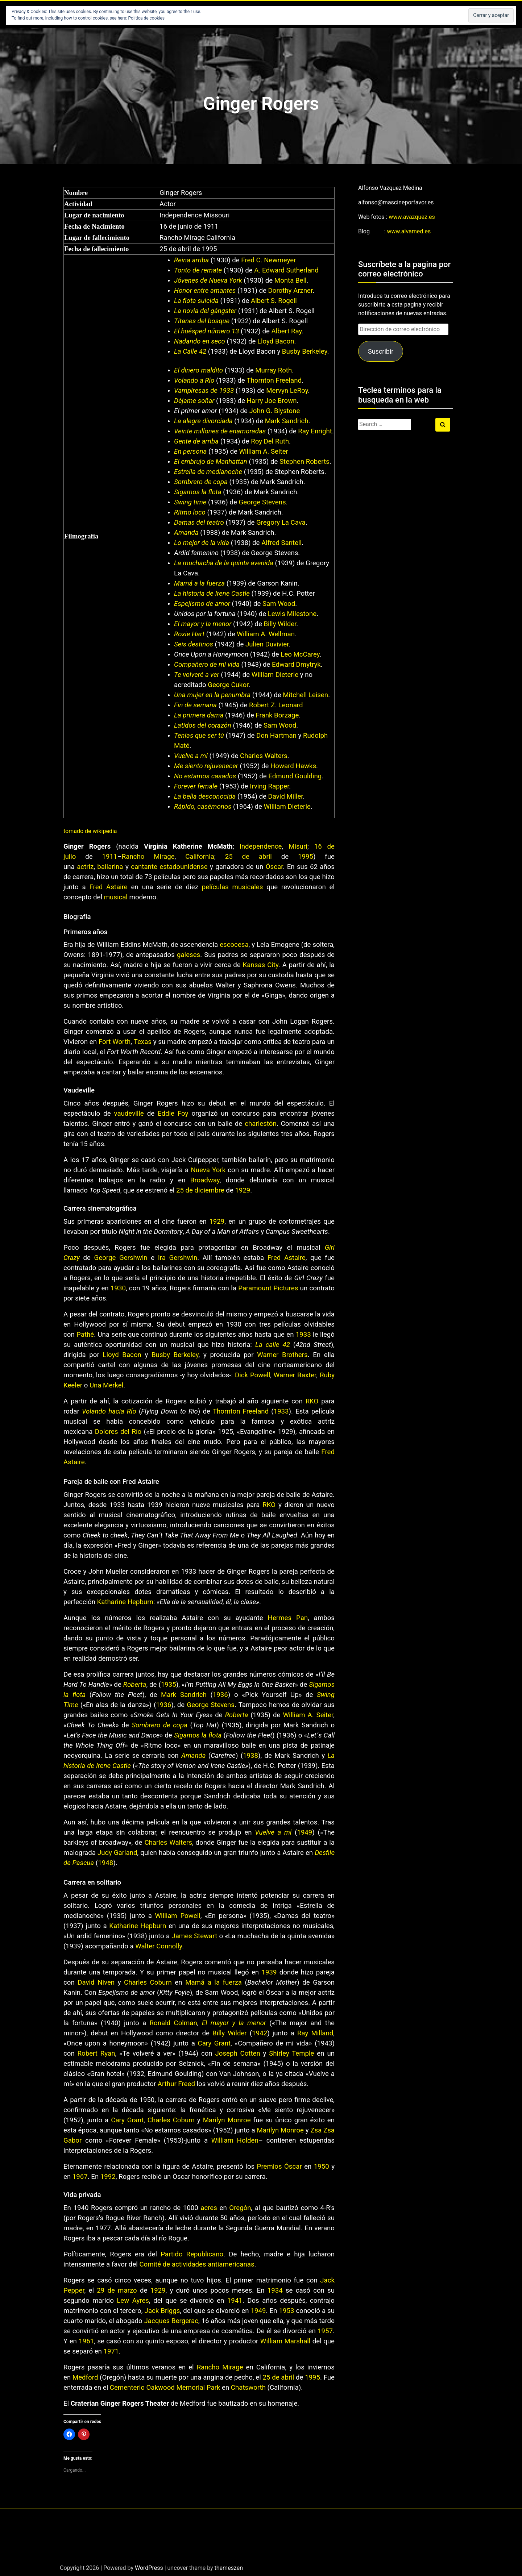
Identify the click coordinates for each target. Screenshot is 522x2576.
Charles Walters (263, 756)
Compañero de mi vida (207, 665)
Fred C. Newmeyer (268, 260)
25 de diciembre (200, 1190)
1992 (108, 2177)
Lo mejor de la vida (201, 543)
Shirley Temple (291, 2053)
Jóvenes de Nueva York (208, 280)
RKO (312, 1401)
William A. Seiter (263, 451)
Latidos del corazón (202, 725)
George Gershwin (121, 1258)
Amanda (186, 533)
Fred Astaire (109, 887)
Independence (261, 846)
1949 (304, 1832)
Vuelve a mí (191, 756)
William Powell (177, 1916)
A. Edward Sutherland (286, 270)
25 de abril (248, 857)
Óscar (274, 867)
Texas (143, 1042)
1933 (303, 1335)
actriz (85, 867)
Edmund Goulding (295, 776)
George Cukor (228, 685)
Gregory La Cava (281, 523)
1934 (275, 2290)
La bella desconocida (205, 796)
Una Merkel (106, 1385)
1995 (305, 857)
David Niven (96, 1982)
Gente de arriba (196, 441)
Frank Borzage (277, 715)
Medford (85, 2377)
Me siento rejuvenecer (206, 766)
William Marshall (285, 2341)
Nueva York (208, 1170)
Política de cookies (146, 18)
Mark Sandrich (286, 421)
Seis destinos (193, 644)
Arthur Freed (176, 2084)
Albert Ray (287, 331)
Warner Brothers (282, 1355)
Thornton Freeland (274, 380)
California (199, 857)
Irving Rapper (269, 786)
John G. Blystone (274, 411)
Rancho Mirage (148, 857)
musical (116, 897)
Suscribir (380, 351)
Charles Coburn (148, 1982)
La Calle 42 (190, 351)
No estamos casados (205, 776)
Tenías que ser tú (199, 736)
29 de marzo (117, 2290)
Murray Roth (273, 370)
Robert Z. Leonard (276, 705)
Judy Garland (117, 1853)
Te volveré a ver (196, 675)
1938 (250, 1756)
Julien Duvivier (267, 644)
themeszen (229, 2567)
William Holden (234, 2140)
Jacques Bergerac (171, 2321)
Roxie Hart (189, 634)
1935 (168, 1685)
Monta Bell (290, 280)
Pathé (85, 1335)
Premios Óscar (279, 2167)
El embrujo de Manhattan (210, 462)
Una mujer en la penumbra (212, 695)
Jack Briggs (162, 2311)
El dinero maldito (198, 370)
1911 (109, 857)
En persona (190, 451)
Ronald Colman (173, 2023)
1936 (220, 1695)
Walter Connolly (158, 1946)
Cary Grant (214, 2043)
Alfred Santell (281, 543)
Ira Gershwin (177, 1258)
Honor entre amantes (205, 291)
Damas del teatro (199, 523)
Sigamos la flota (197, 492)
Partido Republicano (192, 2254)
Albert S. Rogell (274, 301)
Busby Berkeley (304, 351)
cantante (144, 867)
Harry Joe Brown (272, 401)
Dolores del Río (118, 1432)
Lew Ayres (133, 2301)
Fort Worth (115, 1042)
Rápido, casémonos (202, 807)
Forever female (196, 786)
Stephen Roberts (304, 462)
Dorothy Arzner (290, 291)
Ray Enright (315, 431)
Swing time (190, 502)
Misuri (298, 846)
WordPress (149, 2567)
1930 (118, 1288)
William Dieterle (275, 675)
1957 (325, 2331)
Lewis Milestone (292, 614)
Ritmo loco (190, 512)
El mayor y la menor (202, 624)
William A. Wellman (266, 634)
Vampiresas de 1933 (204, 391)
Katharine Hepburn (125, 1602)
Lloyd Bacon (275, 341)
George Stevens (262, 502)
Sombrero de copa (201, 482)
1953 (286, 2311)
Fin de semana (195, 705)
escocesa (234, 945)
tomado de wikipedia (90, 831)
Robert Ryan (96, 2053)
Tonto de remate (198, 270)
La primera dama (198, 715)
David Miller (285, 796)
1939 (269, 1972)
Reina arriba (191, 260)
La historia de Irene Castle (212, 594)
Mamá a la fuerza (199, 583)
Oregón (240, 2208)
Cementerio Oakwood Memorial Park (165, 2388)
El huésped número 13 (206, 331)
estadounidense (183, 867)
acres (208, 2208)
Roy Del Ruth (270, 441)
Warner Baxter (295, 1375)
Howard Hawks (293, 766)
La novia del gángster (205, 311)
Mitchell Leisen (305, 695)
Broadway (205, 1180)
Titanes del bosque (201, 321)
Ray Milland (315, 2033)
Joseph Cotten (237, 2053)
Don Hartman (276, 736)
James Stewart (194, 1936)
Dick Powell (252, 1375)
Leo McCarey (300, 654)
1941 (235, 2301)
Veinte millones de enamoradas (220, 431)
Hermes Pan (288, 1618)
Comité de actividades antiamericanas (196, 2264)
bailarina (110, 867)
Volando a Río (194, 380)
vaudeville (129, 1114)
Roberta (134, 1685)
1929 (242, 1190)
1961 (86, 2341)
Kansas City (260, 965)
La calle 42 (272, 1345)
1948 (105, 1863)
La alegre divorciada (203, 421)
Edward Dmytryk (296, 665)
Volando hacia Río (109, 1411)
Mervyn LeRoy (287, 391)
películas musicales (232, 887)
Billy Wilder (280, 624)
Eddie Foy (173, 1114)
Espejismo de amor (202, 604)
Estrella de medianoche (208, 472)
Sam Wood (278, 604)
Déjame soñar (194, 401)
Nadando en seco (199, 341)
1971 (111, 2351)
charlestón (260, 1124)
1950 (321, 2167)
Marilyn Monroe (227, 2120)
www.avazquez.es (412, 216)
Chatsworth (248, 2388)
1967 (80, 2177)
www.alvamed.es (409, 231)
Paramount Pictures (268, 1288)
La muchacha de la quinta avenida (223, 563)
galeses (188, 955)
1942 (259, 2033)
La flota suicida (196, 301)
